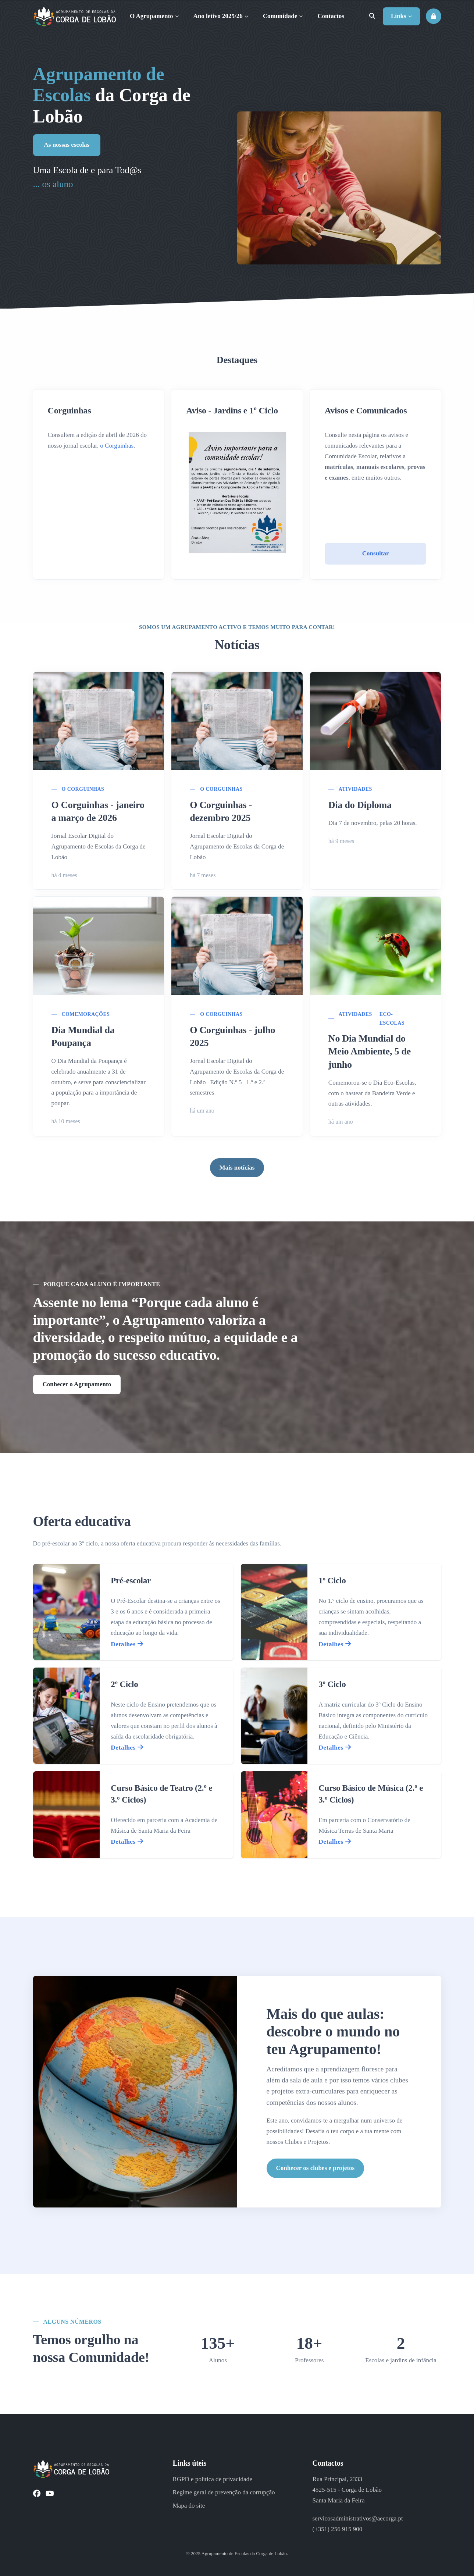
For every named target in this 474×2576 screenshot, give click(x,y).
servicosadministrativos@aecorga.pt (357, 2518)
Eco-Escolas (391, 1018)
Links (401, 16)
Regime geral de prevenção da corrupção (223, 2492)
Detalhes (127, 1644)
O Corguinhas (83, 789)
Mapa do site (188, 2505)
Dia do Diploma (360, 805)
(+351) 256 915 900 (337, 2529)
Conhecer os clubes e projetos (315, 2167)
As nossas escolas (67, 144)
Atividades (355, 789)
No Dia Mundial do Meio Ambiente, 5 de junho (369, 1051)
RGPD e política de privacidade (212, 2479)
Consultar (375, 553)
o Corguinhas (116, 445)
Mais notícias (237, 1167)
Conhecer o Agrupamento (77, 1384)
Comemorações (86, 1014)
